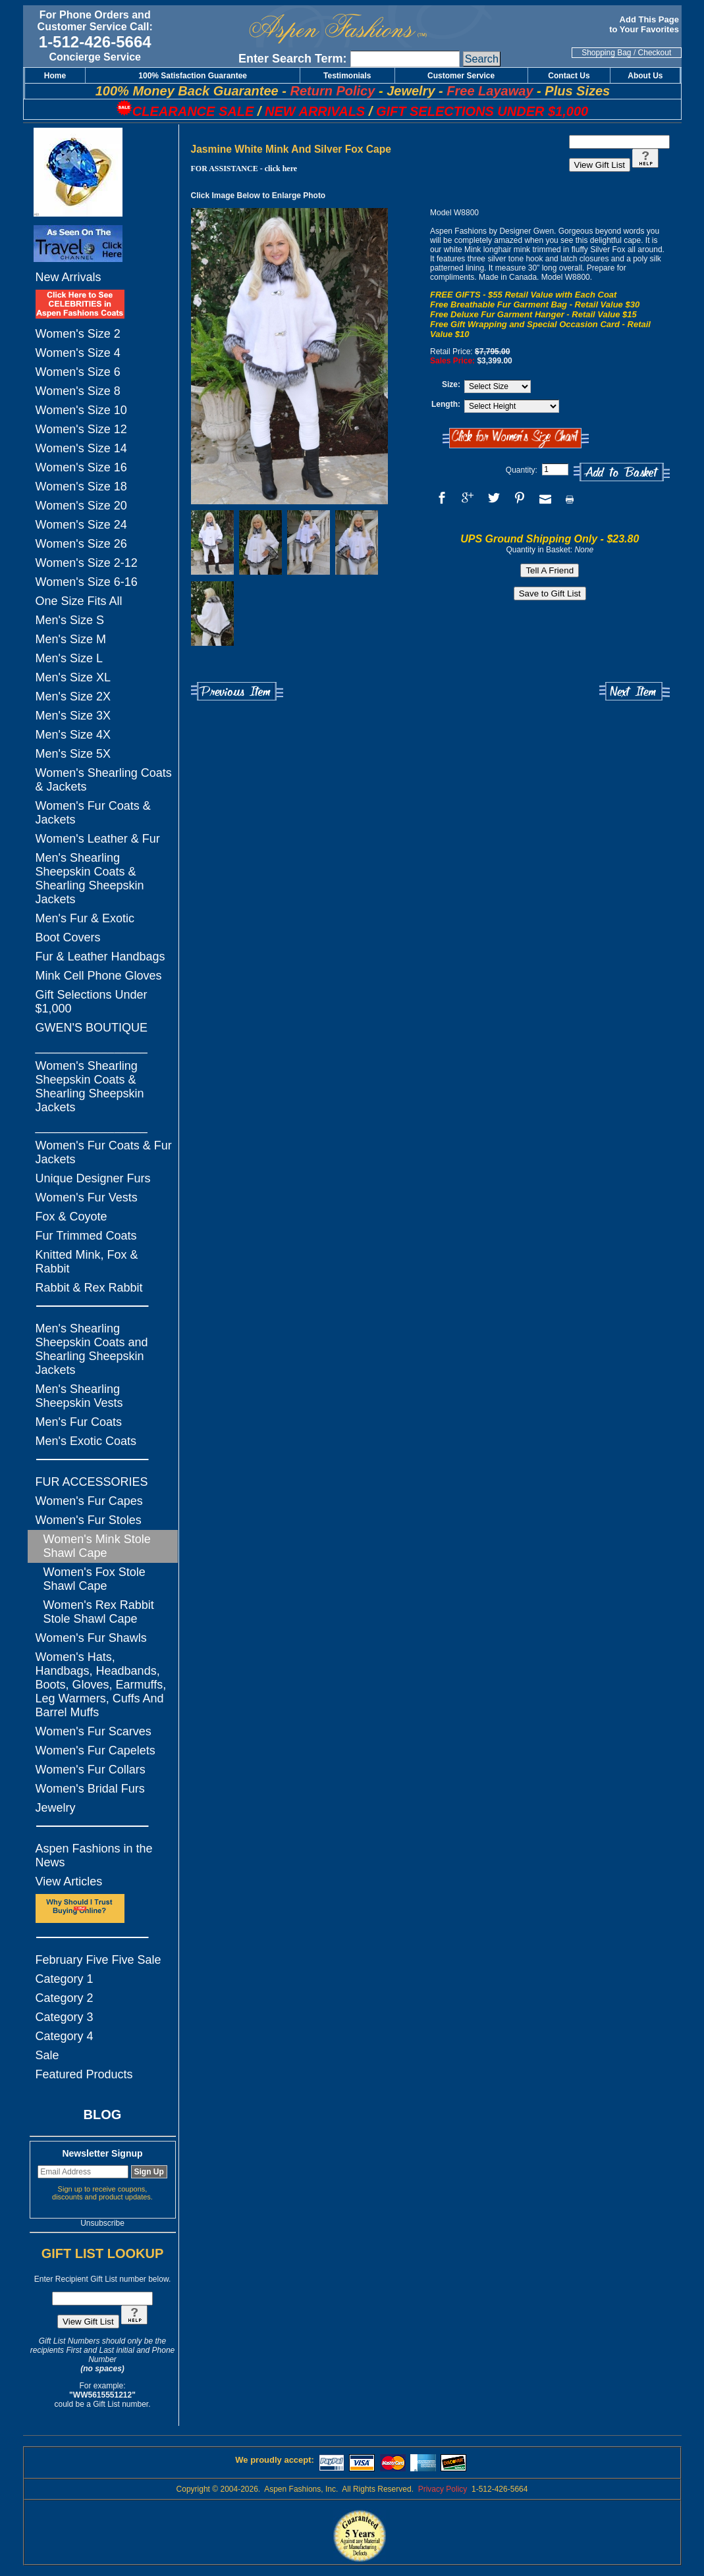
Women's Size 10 (81, 410)
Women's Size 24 (81, 524)
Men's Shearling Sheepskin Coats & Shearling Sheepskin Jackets (90, 878)
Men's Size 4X (73, 734)
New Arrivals (68, 277)
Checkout (655, 52)
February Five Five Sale (98, 1959)
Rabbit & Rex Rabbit (89, 1287)
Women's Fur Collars (91, 1769)
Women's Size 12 (81, 429)
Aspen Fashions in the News (94, 1855)
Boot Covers (68, 937)
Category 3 (65, 2017)
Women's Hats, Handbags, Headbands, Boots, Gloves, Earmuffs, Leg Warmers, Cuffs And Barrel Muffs (101, 1684)
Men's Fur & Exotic (85, 918)
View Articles (69, 1881)
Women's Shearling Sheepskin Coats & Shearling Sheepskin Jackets (90, 1086)
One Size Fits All (79, 601)
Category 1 (65, 1978)
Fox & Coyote (71, 1216)
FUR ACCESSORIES (92, 1481)
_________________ (92, 1046)
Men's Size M (71, 639)
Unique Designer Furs (93, 1178)
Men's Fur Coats (79, 1422)
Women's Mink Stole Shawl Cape (97, 1546)
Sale (47, 2055)
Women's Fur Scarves (93, 1731)
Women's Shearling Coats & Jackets (104, 779)
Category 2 (65, 1998)
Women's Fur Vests (87, 1197)
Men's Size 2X (73, 696)
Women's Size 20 (81, 505)
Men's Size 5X (73, 753)
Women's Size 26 (81, 543)
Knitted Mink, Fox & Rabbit (87, 1261)
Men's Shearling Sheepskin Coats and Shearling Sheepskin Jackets (92, 1349)
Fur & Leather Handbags (100, 956)
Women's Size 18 (81, 486)
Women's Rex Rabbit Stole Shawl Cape (98, 1611)
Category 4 (65, 2036)
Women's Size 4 (78, 352)
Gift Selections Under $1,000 (92, 1001)
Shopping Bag (606, 52)
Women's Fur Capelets (95, 1750)
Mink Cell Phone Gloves (99, 975)
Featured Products (84, 2074)
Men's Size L (69, 658)
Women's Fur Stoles (89, 1520)
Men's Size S (70, 620)
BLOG (103, 2114)
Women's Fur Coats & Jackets (93, 812)
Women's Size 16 (81, 467)
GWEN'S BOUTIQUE (92, 1027)
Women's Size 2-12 (87, 562)
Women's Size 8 (78, 391)
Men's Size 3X (73, 715)
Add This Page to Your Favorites (645, 24)
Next (634, 691)
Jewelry (56, 1807)
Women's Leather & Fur (98, 838)
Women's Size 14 (81, 448)
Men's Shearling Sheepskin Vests (79, 1395)
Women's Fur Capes (89, 1501)
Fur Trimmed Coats (86, 1235)
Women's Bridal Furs (90, 1788)
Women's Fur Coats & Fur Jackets (104, 1152)
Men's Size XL (73, 677)
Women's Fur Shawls (91, 1637)
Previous (237, 691)
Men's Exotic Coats (86, 1441)
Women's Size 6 (78, 372)
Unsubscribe (102, 2223)
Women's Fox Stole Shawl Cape (94, 1578)
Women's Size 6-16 (87, 582)
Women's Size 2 (78, 333)
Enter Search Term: (292, 58)
